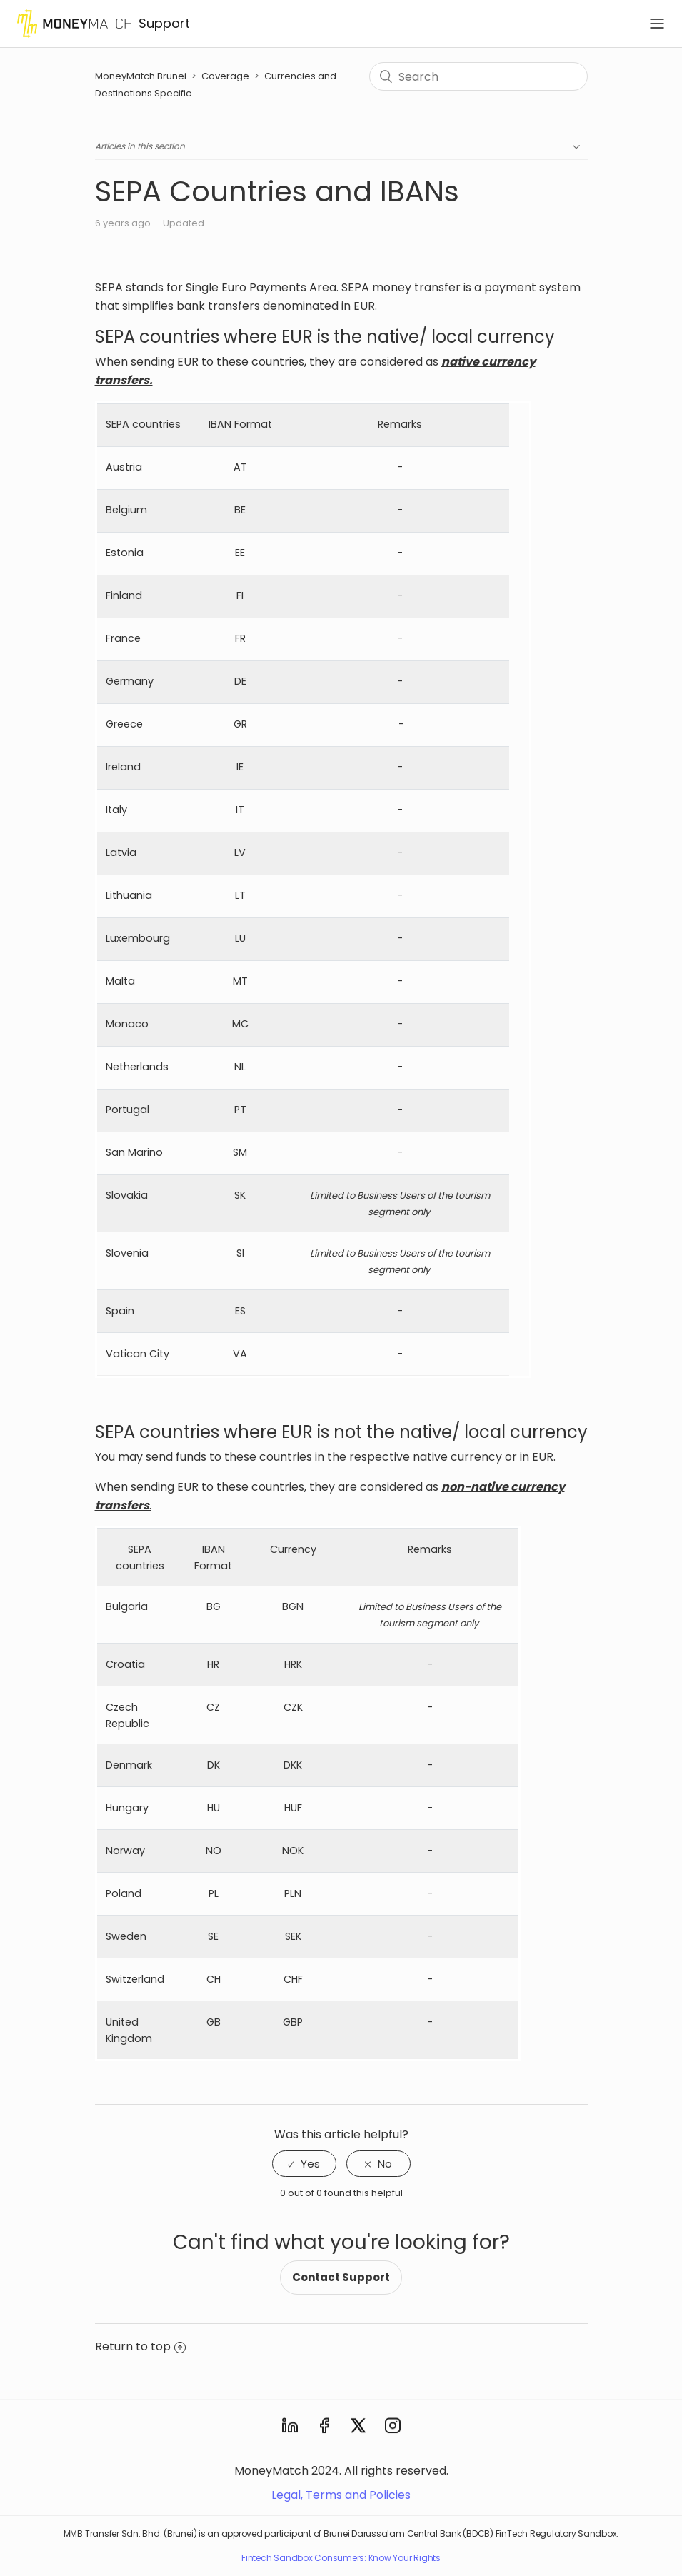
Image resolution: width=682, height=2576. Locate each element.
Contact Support (341, 2277)
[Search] (478, 76)
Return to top (140, 2346)
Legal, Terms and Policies (341, 2495)
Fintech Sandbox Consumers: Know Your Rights (341, 2558)
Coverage (225, 76)
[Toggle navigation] (657, 23)
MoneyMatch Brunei (142, 76)
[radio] (304, 2163)
